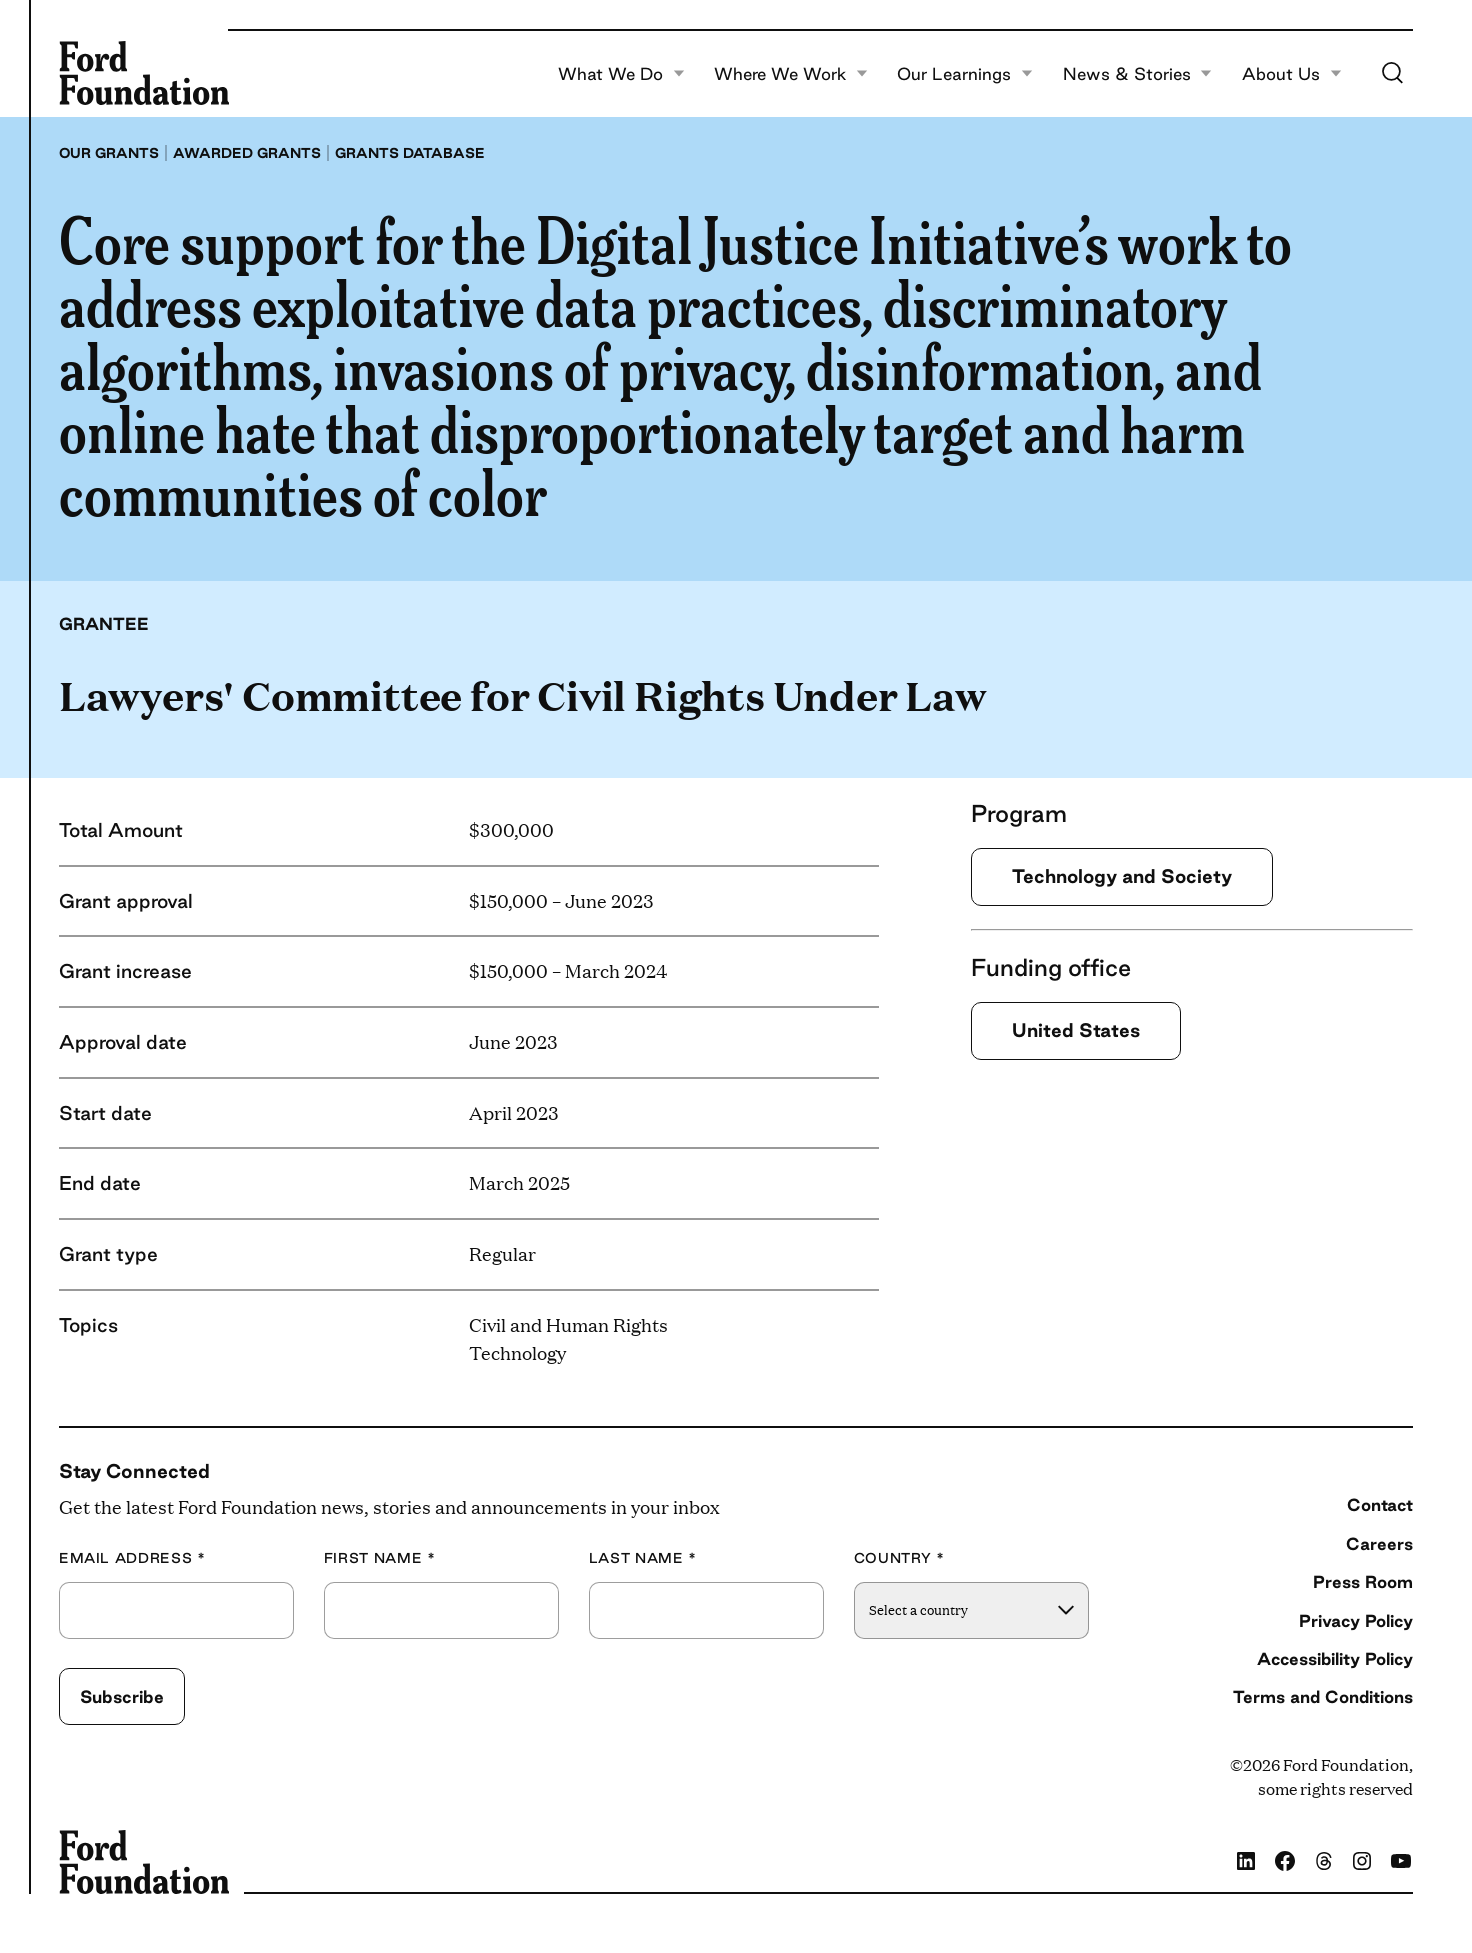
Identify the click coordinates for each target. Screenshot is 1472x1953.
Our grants (109, 153)
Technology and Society (1122, 876)
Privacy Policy (1356, 1620)
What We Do (621, 74)
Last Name (643, 1558)
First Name (380, 1558)
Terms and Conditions (1323, 1696)
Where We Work (791, 74)
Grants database (410, 153)
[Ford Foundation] (144, 73)
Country (899, 1558)
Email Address (132, 1558)
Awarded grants (247, 153)
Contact (1380, 1504)
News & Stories (1138, 74)
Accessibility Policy (1335, 1658)
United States (1076, 1030)
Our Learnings (965, 74)
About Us (1292, 74)
